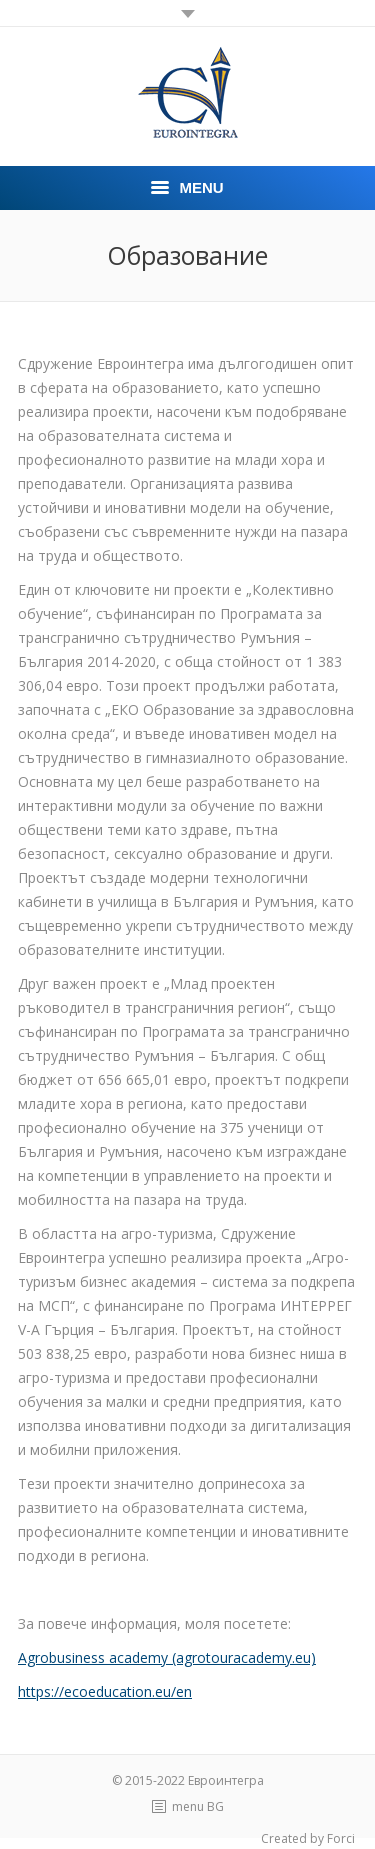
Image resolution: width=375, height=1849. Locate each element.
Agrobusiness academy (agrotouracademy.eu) (167, 1657)
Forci (341, 1838)
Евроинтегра (226, 1780)
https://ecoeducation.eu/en (105, 1691)
